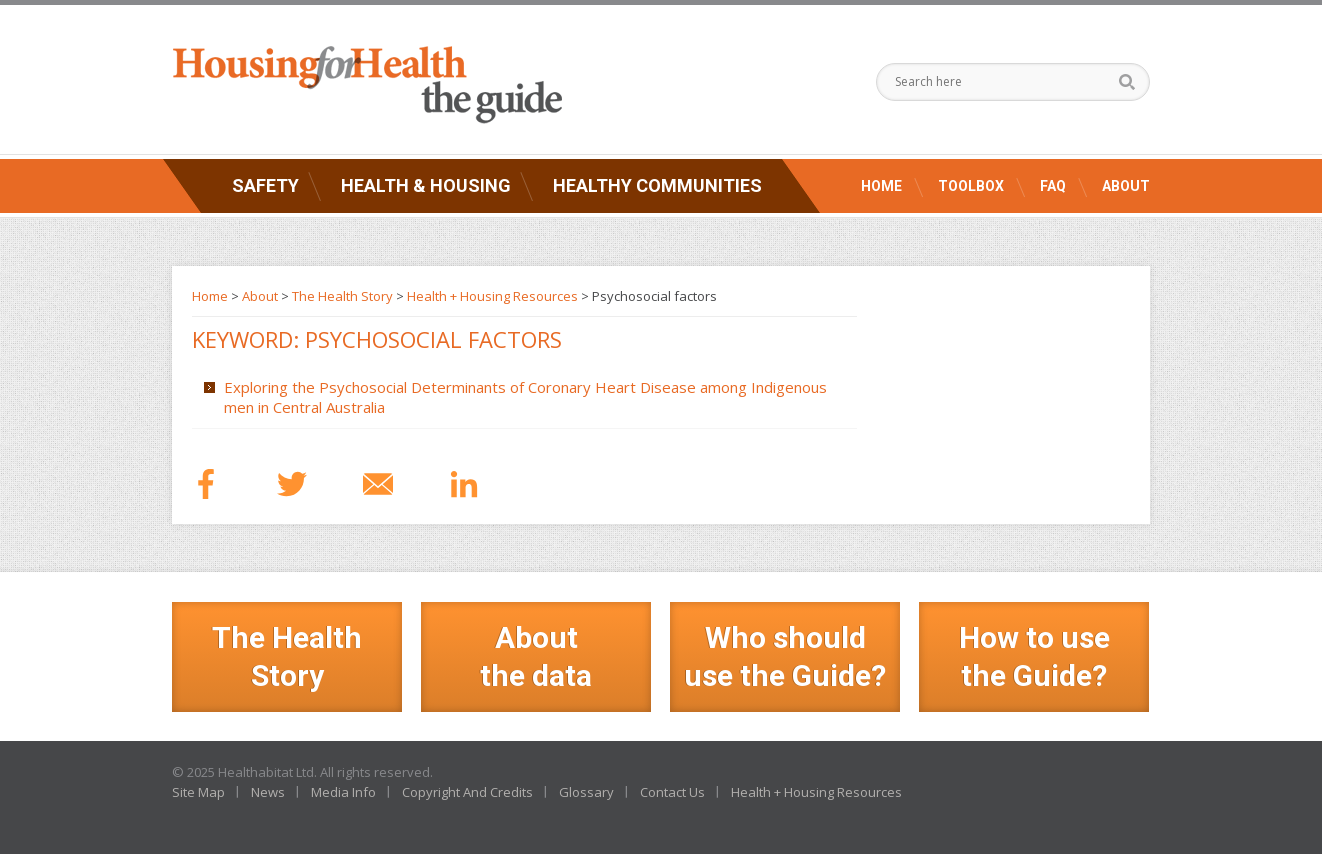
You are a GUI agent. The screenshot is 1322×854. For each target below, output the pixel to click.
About (1126, 186)
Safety (265, 185)
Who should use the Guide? (785, 656)
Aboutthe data (536, 656)
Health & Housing (426, 185)
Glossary (586, 792)
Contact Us (672, 792)
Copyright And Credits (467, 792)
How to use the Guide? (1034, 656)
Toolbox (971, 186)
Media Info (343, 792)
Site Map (198, 792)
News (268, 792)
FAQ (1053, 186)
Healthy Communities (657, 185)
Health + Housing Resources (492, 296)
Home (881, 186)
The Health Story (342, 296)
